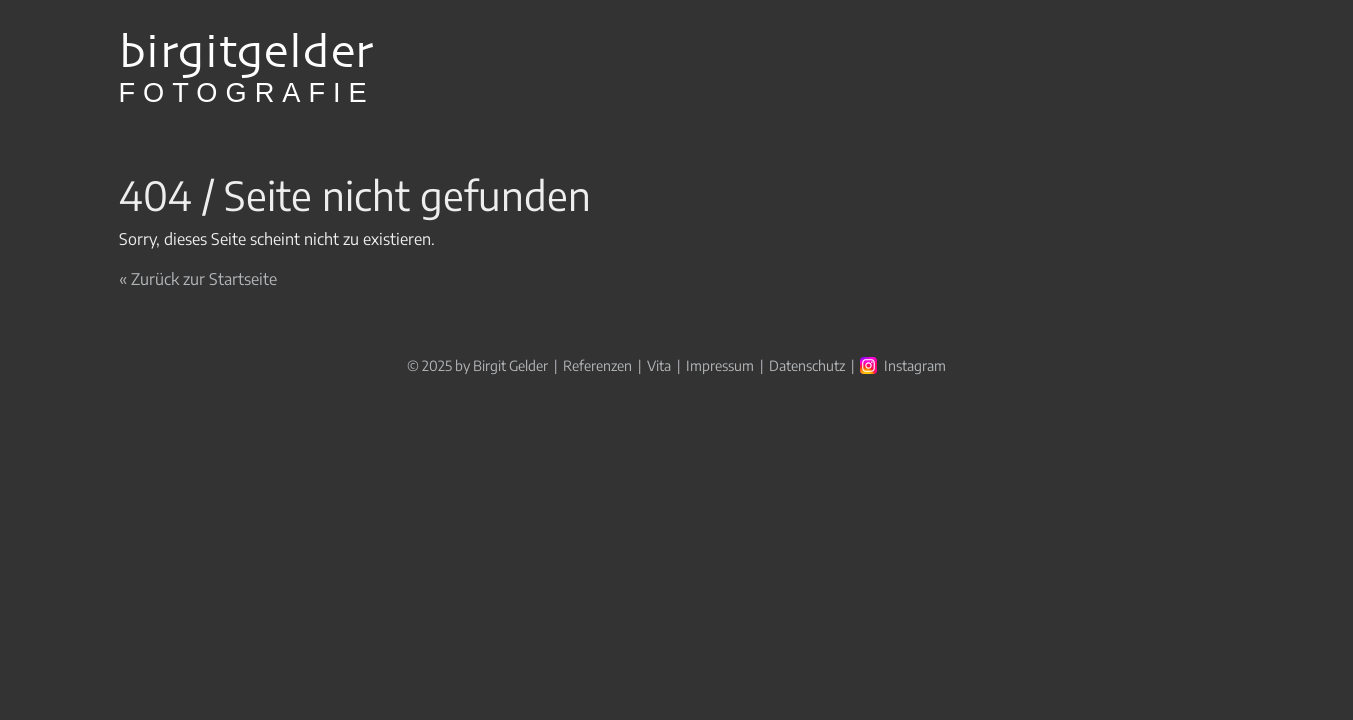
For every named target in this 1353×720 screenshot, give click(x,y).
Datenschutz (807, 365)
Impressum (720, 365)
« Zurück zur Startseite (198, 279)
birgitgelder (247, 70)
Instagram (915, 365)
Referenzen (597, 365)
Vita (659, 365)
